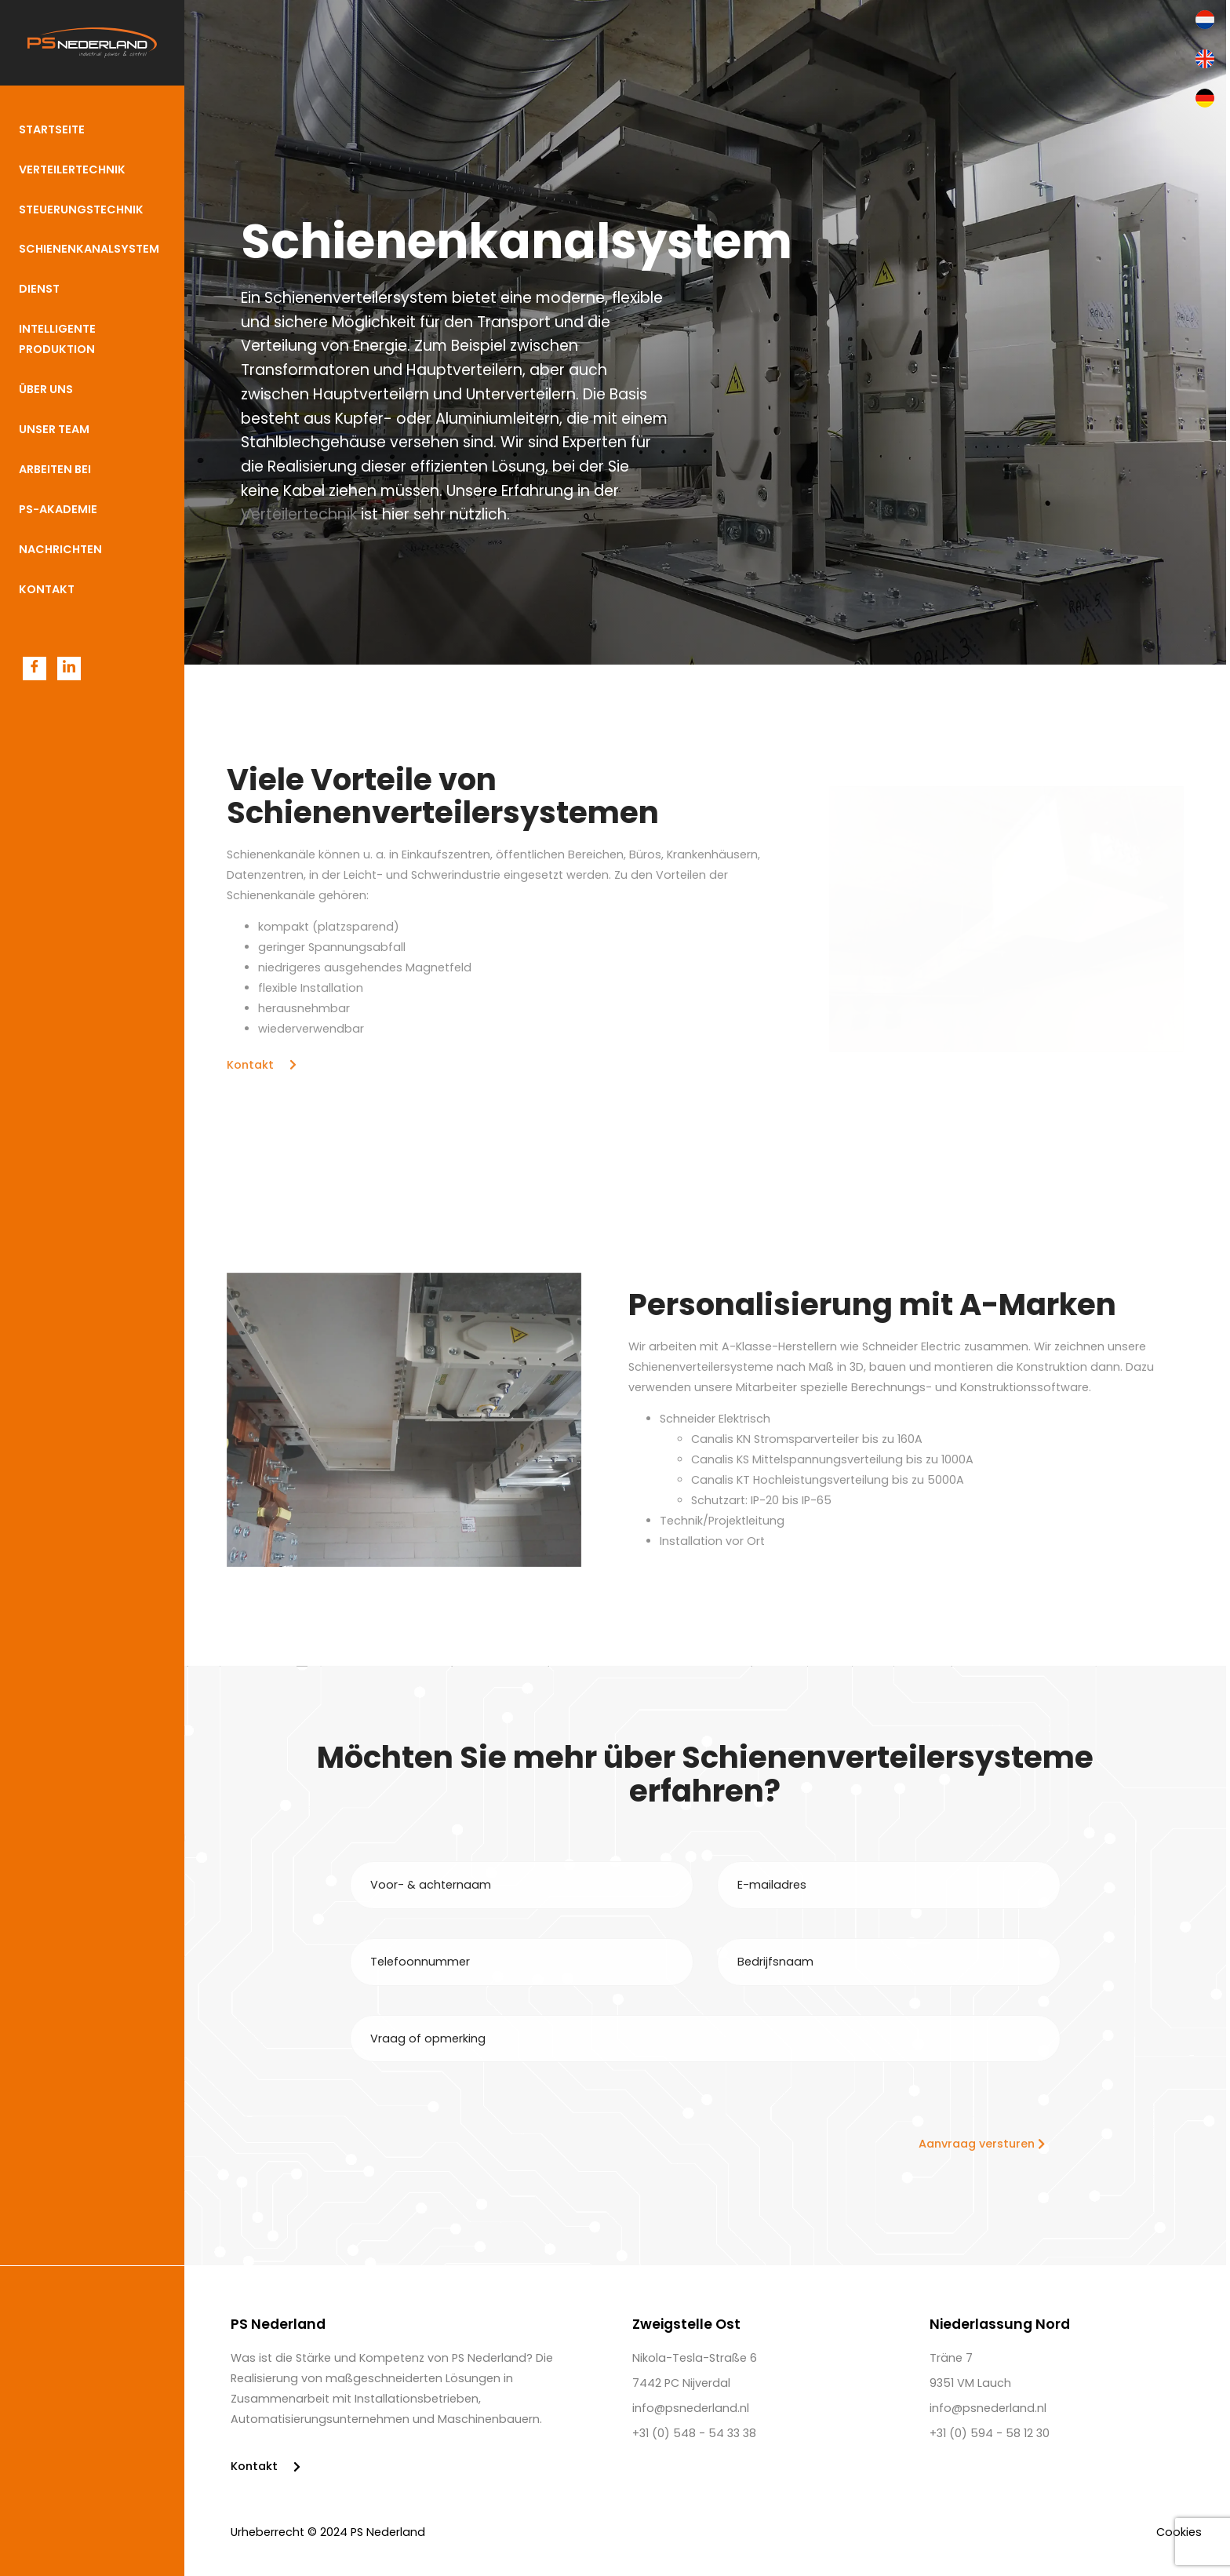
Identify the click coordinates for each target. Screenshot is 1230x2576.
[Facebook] (34, 668)
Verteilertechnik (299, 514)
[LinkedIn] (69, 668)
